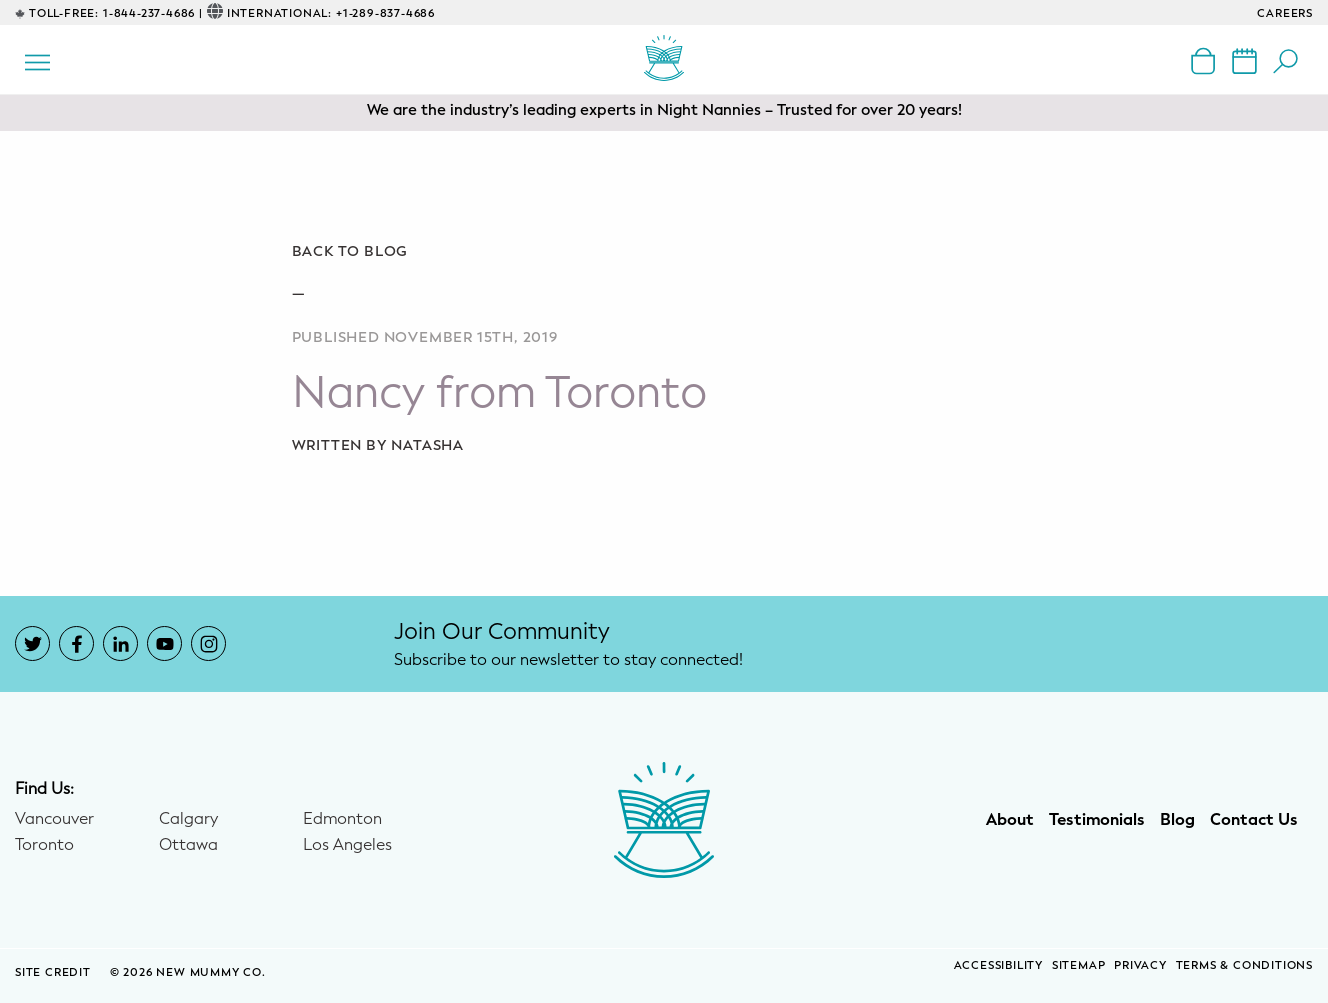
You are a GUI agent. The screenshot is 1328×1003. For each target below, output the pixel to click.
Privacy (1140, 965)
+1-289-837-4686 (385, 13)
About (1010, 820)
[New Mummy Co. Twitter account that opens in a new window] (32, 643)
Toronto (44, 845)
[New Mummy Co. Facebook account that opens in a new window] (76, 643)
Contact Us (1254, 820)
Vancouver (54, 819)
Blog (1177, 820)
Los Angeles (347, 845)
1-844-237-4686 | (153, 13)
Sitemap (1079, 965)
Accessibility (998, 965)
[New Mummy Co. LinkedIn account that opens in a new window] (120, 643)
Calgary (188, 819)
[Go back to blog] (664, 252)
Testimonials (1097, 820)
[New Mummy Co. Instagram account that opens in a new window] (208, 643)
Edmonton (342, 819)
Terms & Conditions (1244, 965)
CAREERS (1285, 13)
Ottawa (188, 845)
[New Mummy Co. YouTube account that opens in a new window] (164, 643)
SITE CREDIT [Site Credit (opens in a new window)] (55, 972)
